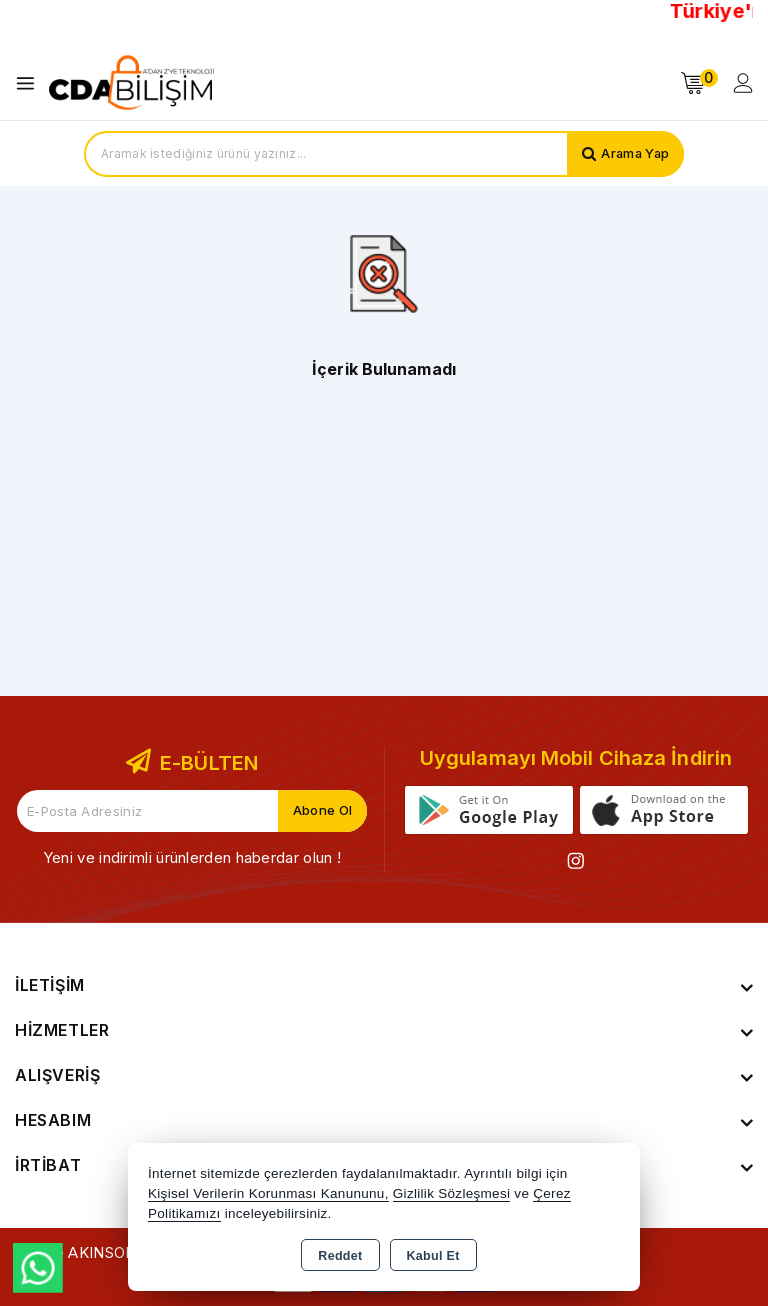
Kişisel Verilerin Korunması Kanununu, (268, 1193)
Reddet (340, 1256)
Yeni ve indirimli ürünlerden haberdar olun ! (192, 857)
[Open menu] (30, 83)
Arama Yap (633, 154)
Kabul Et (433, 1256)
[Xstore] (131, 83)
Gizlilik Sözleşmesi (451, 1193)
